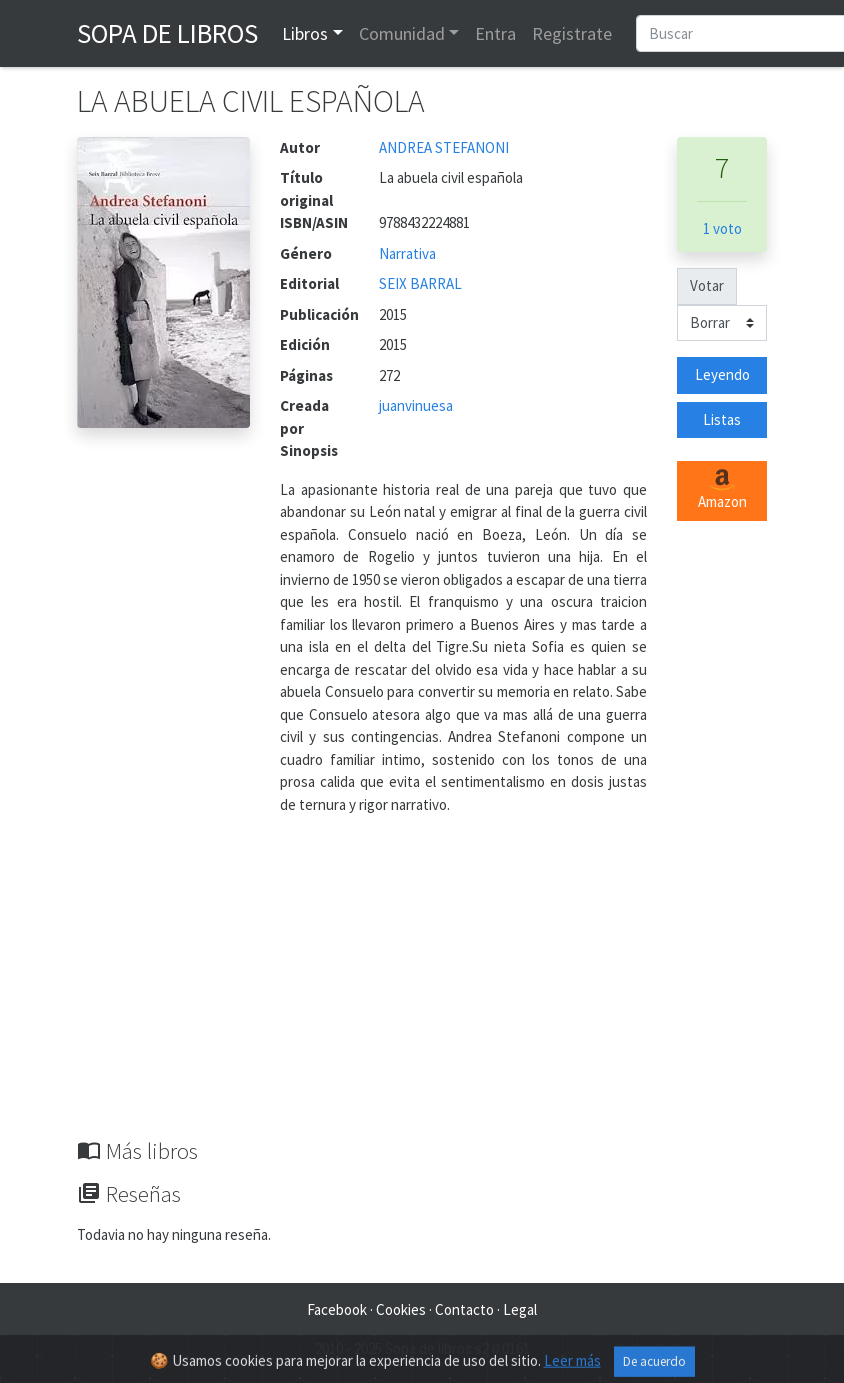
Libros (305, 33)
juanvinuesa (416, 405)
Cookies (401, 1309)
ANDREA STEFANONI (444, 147)
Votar (707, 285)
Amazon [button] (722, 490)
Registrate (572, 33)
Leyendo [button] (722, 374)
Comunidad (402, 33)
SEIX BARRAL (420, 283)
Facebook (337, 1309)
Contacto (464, 1309)
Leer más (572, 1368)
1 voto (722, 228)
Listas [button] (722, 419)
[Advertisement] (422, 988)
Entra (495, 33)
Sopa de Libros (167, 33)
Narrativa (407, 253)
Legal (520, 1309)
